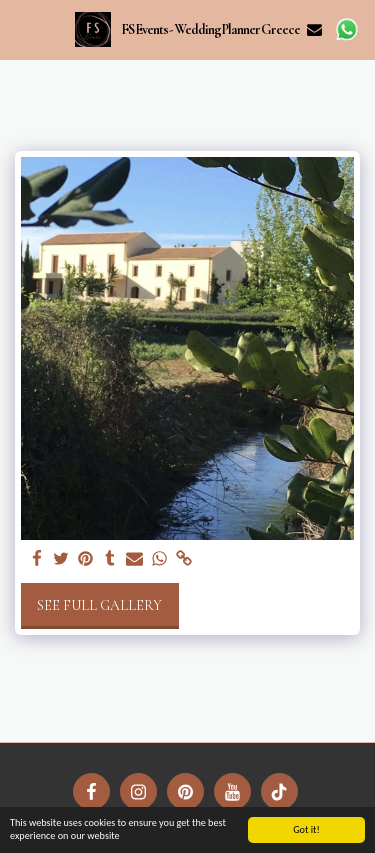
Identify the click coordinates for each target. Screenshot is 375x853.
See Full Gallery (99, 605)
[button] (22, 29)
